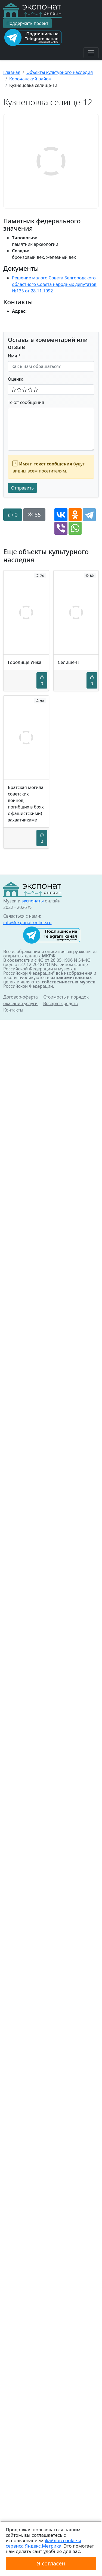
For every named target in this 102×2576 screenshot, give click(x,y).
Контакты (13, 1010)
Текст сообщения (26, 402)
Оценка (16, 379)
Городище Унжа (24, 662)
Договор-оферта (20, 997)
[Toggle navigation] (91, 52)
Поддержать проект (27, 23)
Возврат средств (60, 1003)
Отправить (22, 488)
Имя (14, 356)
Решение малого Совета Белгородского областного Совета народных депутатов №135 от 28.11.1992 (54, 284)
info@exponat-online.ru (27, 922)
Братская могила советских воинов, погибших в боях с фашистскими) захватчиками (26, 803)
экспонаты (32, 901)
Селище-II (68, 662)
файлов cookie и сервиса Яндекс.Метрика (43, 2543)
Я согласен (51, 2563)
